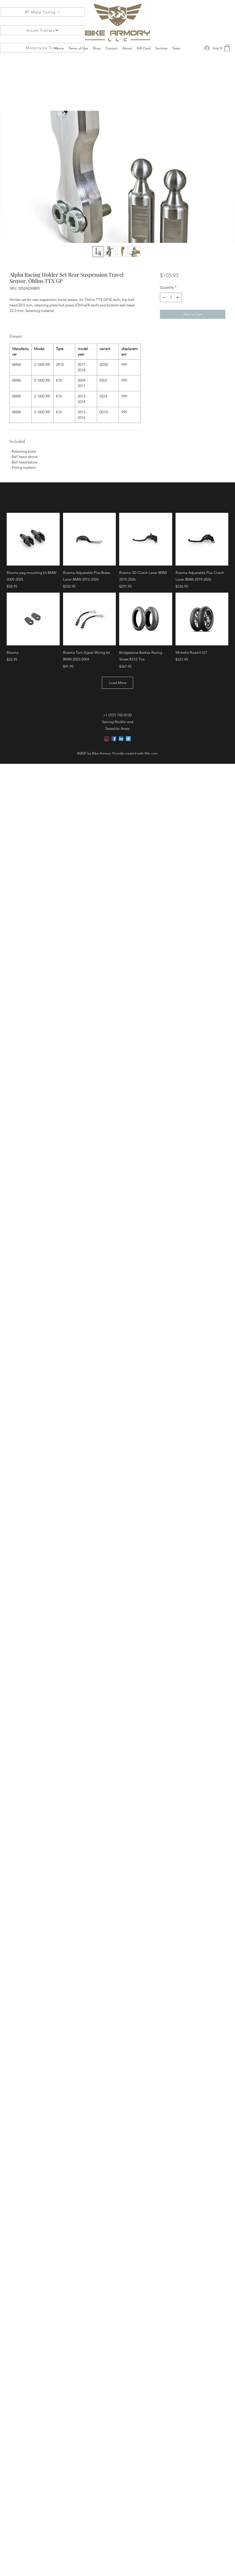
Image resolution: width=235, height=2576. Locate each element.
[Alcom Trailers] (42, 30)
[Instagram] (106, 738)
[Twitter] (128, 738)
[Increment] (178, 297)
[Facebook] (114, 738)
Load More (117, 682)
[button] (227, 48)
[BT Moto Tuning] (42, 12)
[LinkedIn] (121, 738)
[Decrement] (164, 297)
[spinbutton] (171, 297)
